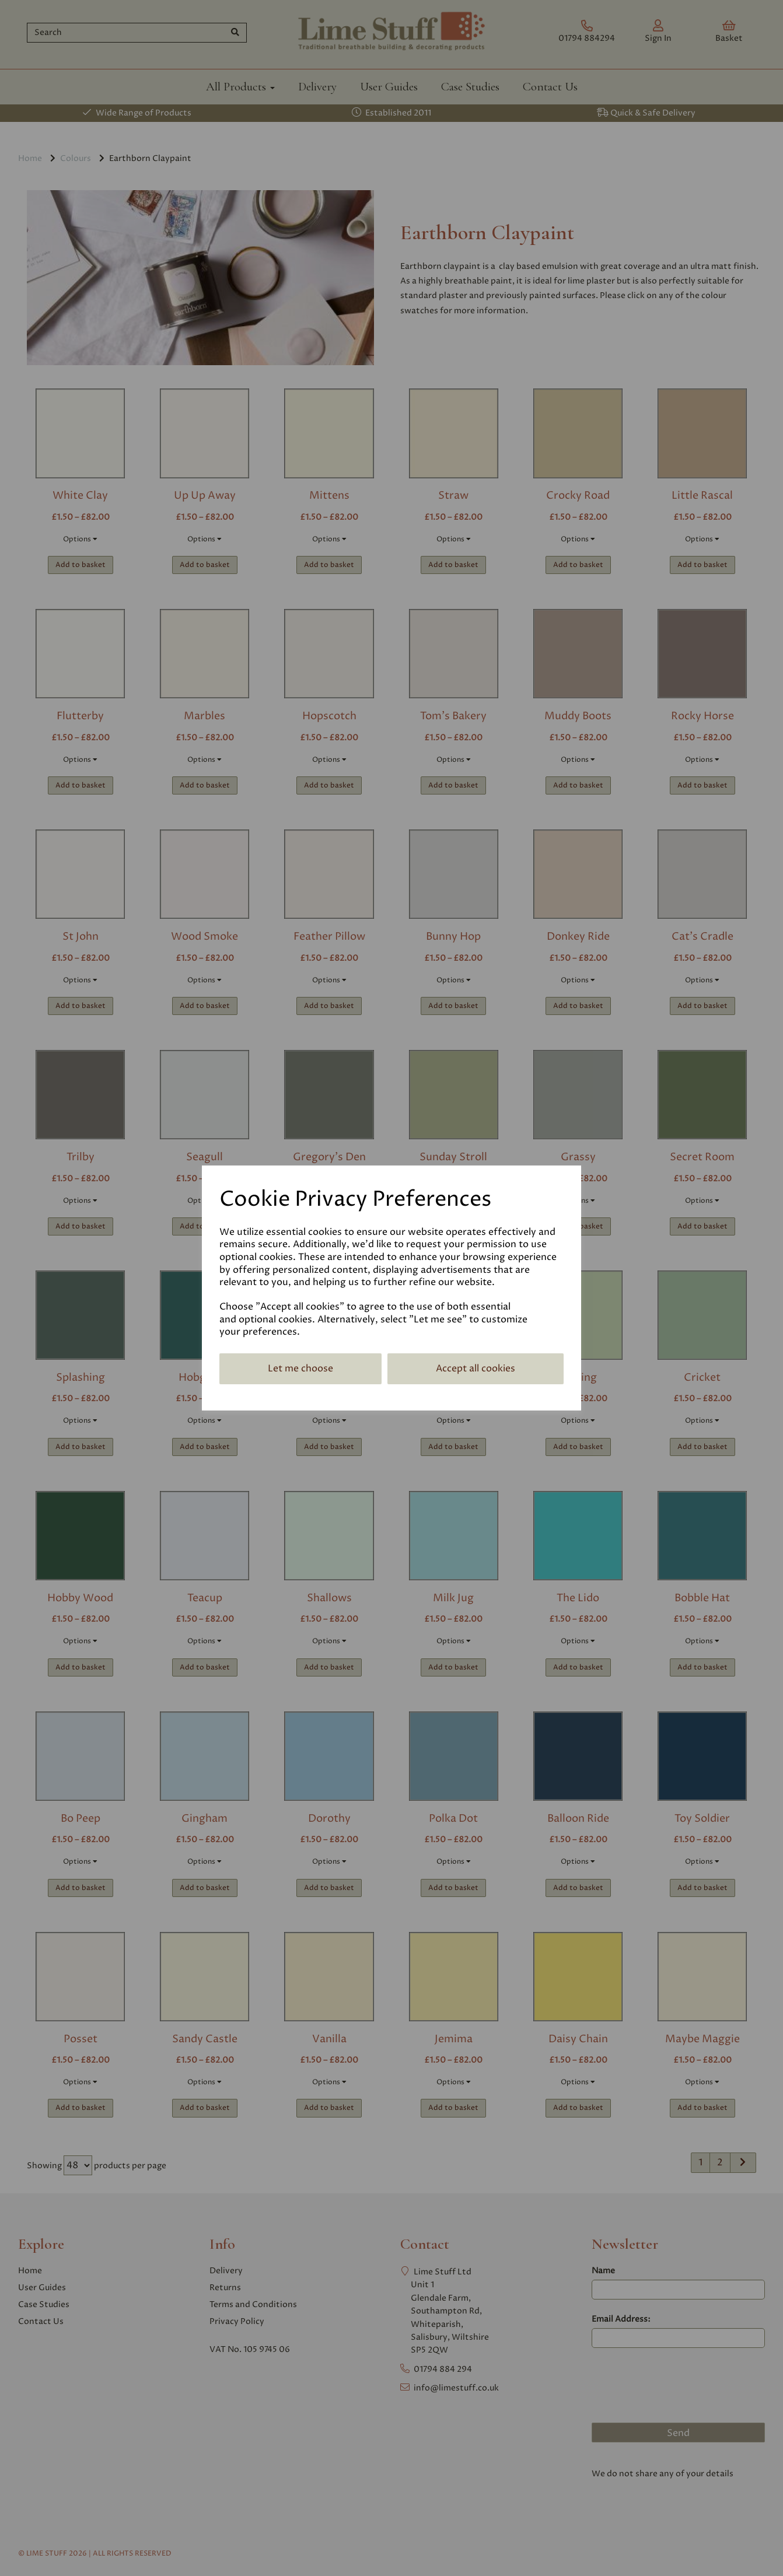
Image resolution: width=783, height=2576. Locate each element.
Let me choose (300, 1368)
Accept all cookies (475, 1368)
